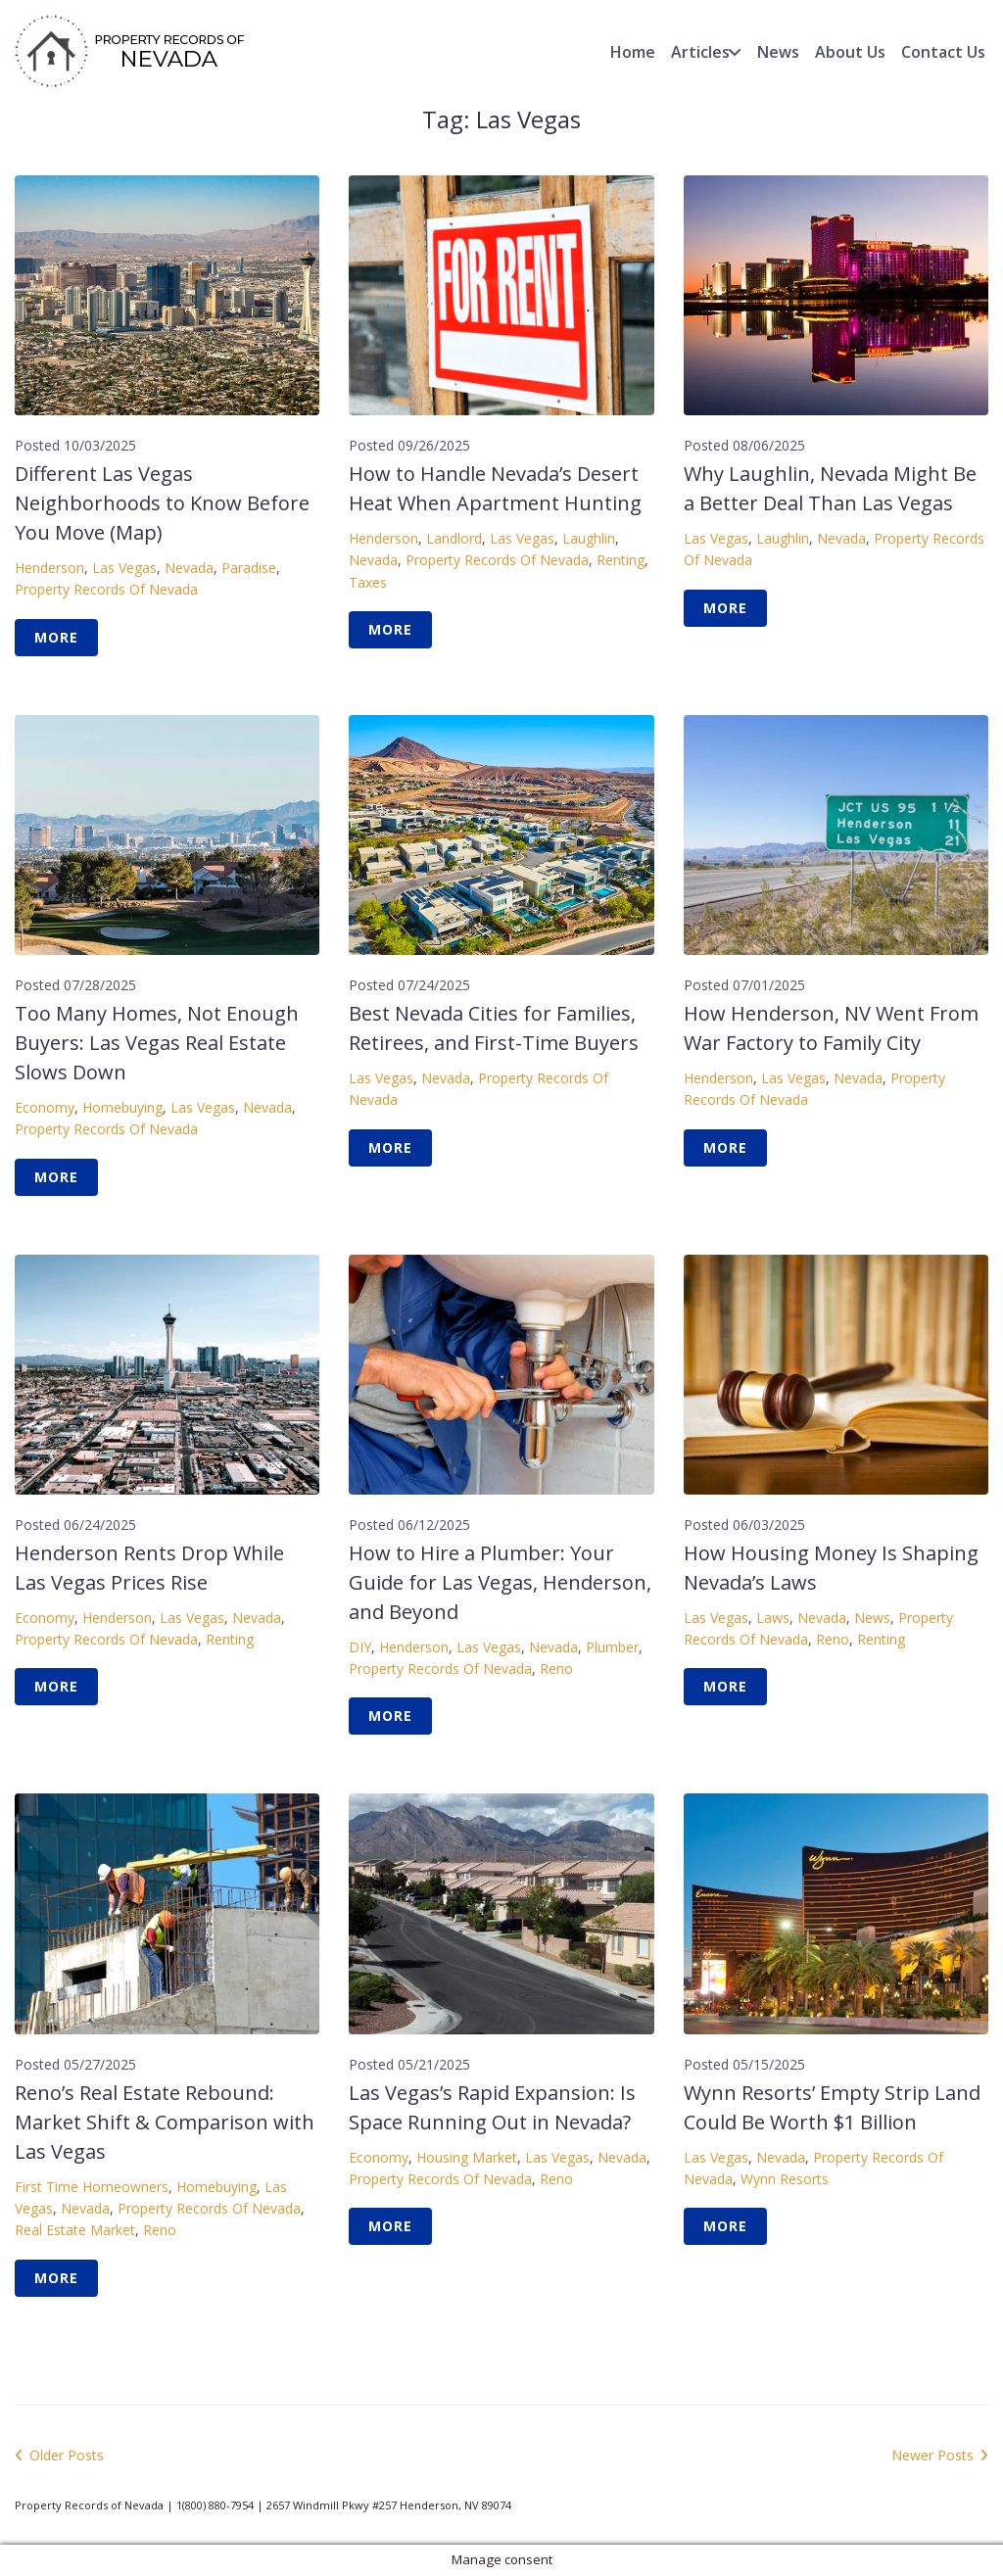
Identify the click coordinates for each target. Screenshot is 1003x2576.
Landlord (454, 538)
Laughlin (588, 538)
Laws (772, 1617)
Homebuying (122, 1107)
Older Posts (59, 2455)
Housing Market (466, 2157)
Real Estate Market (75, 2229)
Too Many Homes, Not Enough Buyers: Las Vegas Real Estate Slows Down (157, 1042)
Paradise (248, 567)
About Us (850, 52)
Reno (556, 1668)
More (56, 637)
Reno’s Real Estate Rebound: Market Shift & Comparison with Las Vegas (164, 2122)
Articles (700, 52)
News (778, 52)
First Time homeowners (91, 2186)
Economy (44, 1107)
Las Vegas (124, 567)
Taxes (368, 582)
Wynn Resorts (784, 2179)
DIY (360, 1647)
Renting (621, 559)
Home (632, 52)
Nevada (189, 567)
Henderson (49, 567)
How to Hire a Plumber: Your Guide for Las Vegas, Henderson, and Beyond (500, 1582)
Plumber (612, 1647)
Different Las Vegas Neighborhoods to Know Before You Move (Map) (162, 503)
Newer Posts (939, 2455)
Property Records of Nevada (106, 589)
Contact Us (943, 52)
